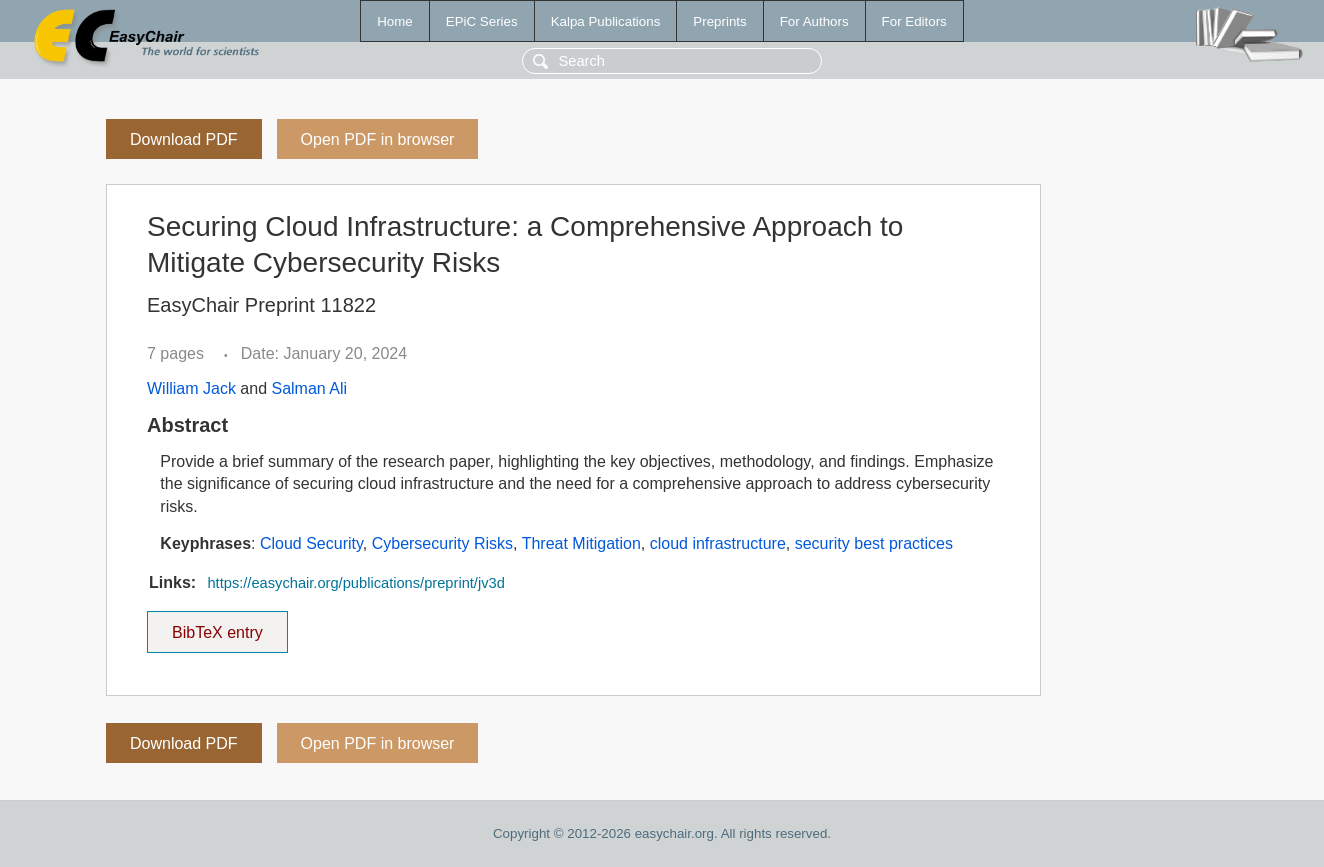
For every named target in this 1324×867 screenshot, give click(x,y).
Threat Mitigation (581, 543)
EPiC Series (482, 21)
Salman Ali (309, 388)
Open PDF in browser (378, 139)
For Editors (914, 21)
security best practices (874, 543)
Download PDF (184, 139)
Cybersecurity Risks (442, 543)
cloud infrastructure (718, 543)
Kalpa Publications (606, 21)
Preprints (719, 21)
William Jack (191, 388)
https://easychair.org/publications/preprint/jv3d (355, 583)
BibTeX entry (217, 626)
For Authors (814, 21)
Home (395, 21)
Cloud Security (311, 543)
